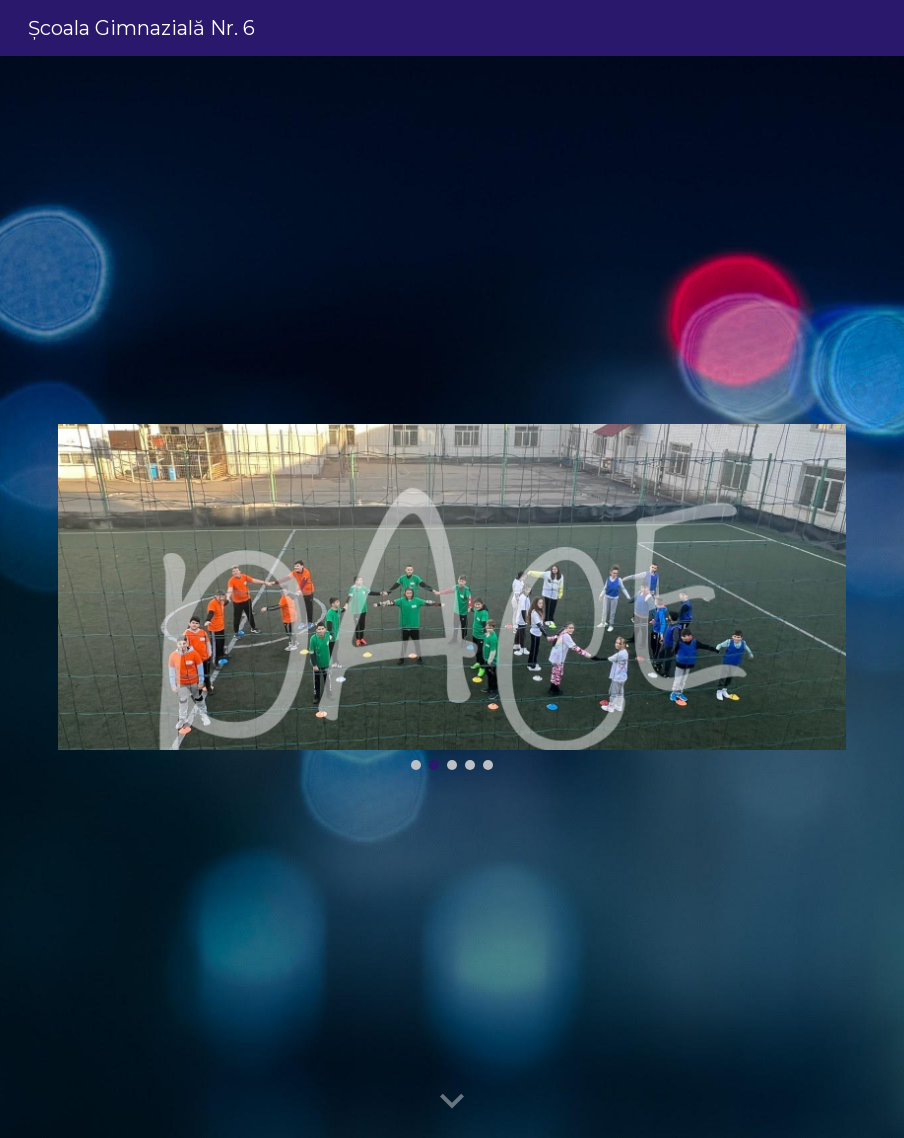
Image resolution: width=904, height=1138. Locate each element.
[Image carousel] (452, 596)
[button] (452, 1102)
